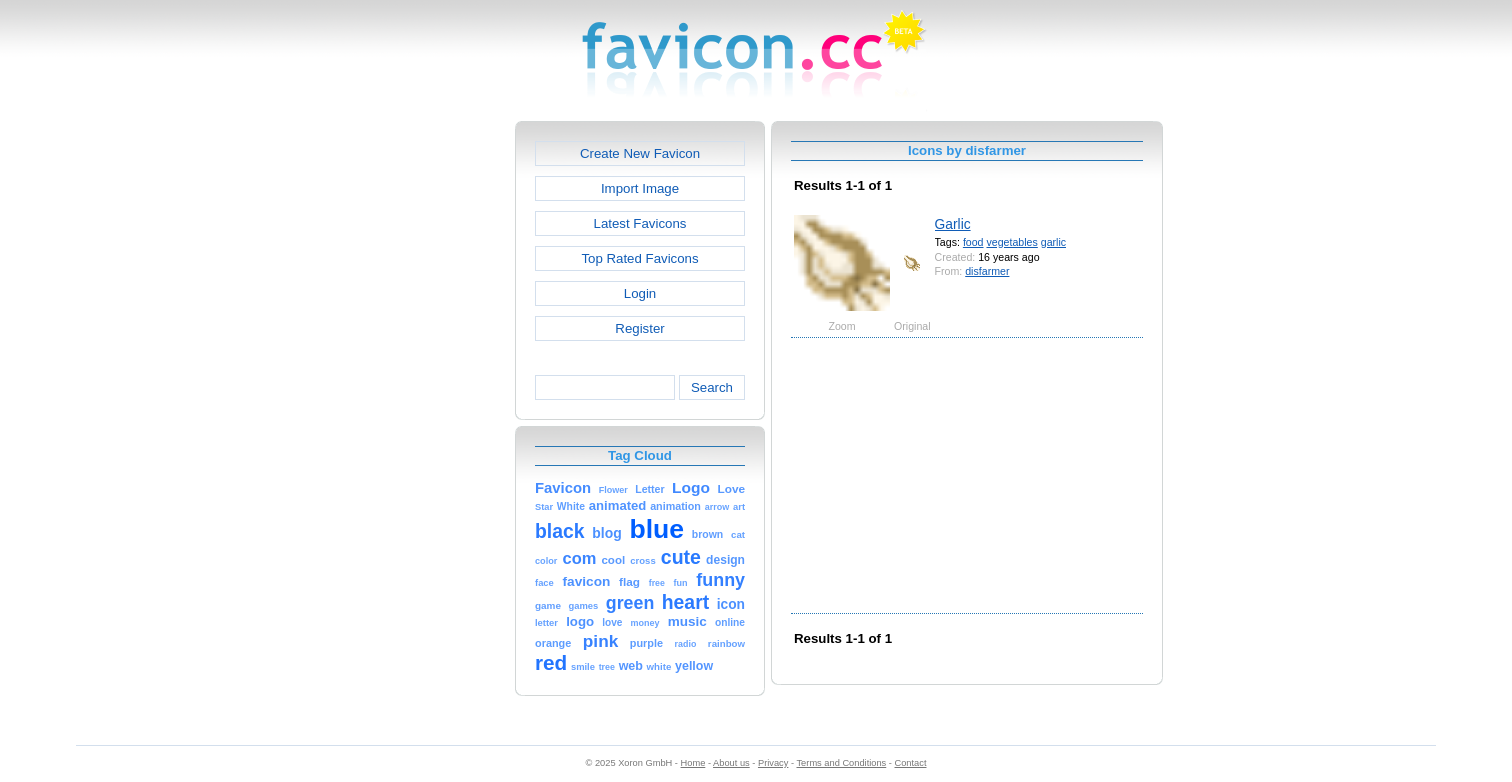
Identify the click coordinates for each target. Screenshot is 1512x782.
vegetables (1011, 242)
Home (693, 763)
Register (639, 328)
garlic (1053, 242)
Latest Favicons (640, 223)
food (973, 242)
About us (731, 763)
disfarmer (987, 271)
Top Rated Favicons (639, 258)
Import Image (640, 188)
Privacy (773, 763)
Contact (911, 763)
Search (712, 387)
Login (640, 293)
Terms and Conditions (841, 763)
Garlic (953, 224)
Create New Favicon (640, 153)
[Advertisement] (429, 421)
